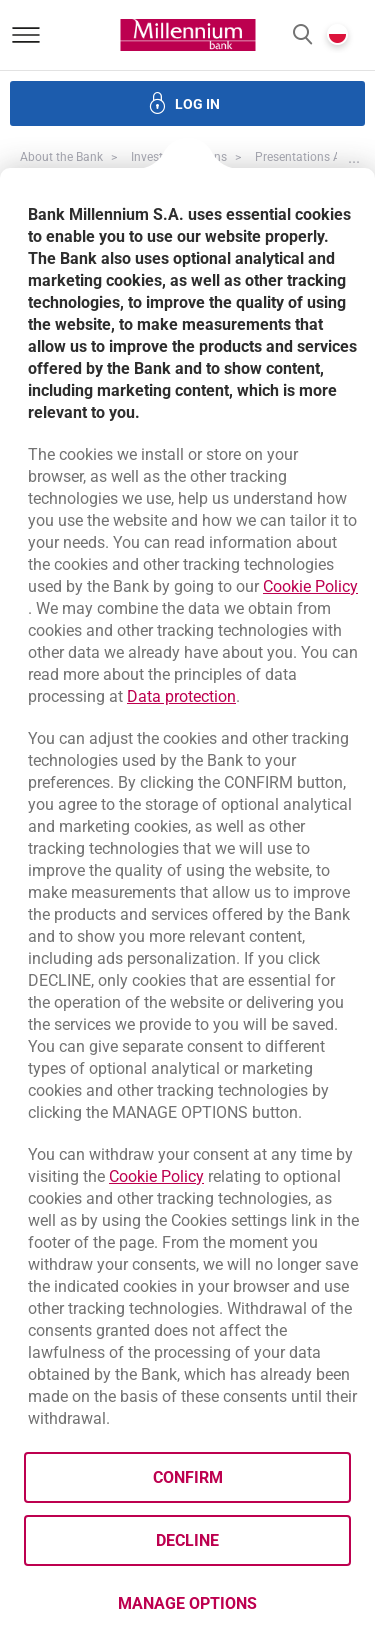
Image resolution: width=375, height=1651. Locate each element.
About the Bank (61, 157)
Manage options (187, 1603)
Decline (187, 1540)
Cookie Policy (310, 586)
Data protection (181, 696)
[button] (302, 35)
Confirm (188, 1477)
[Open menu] (26, 35)
